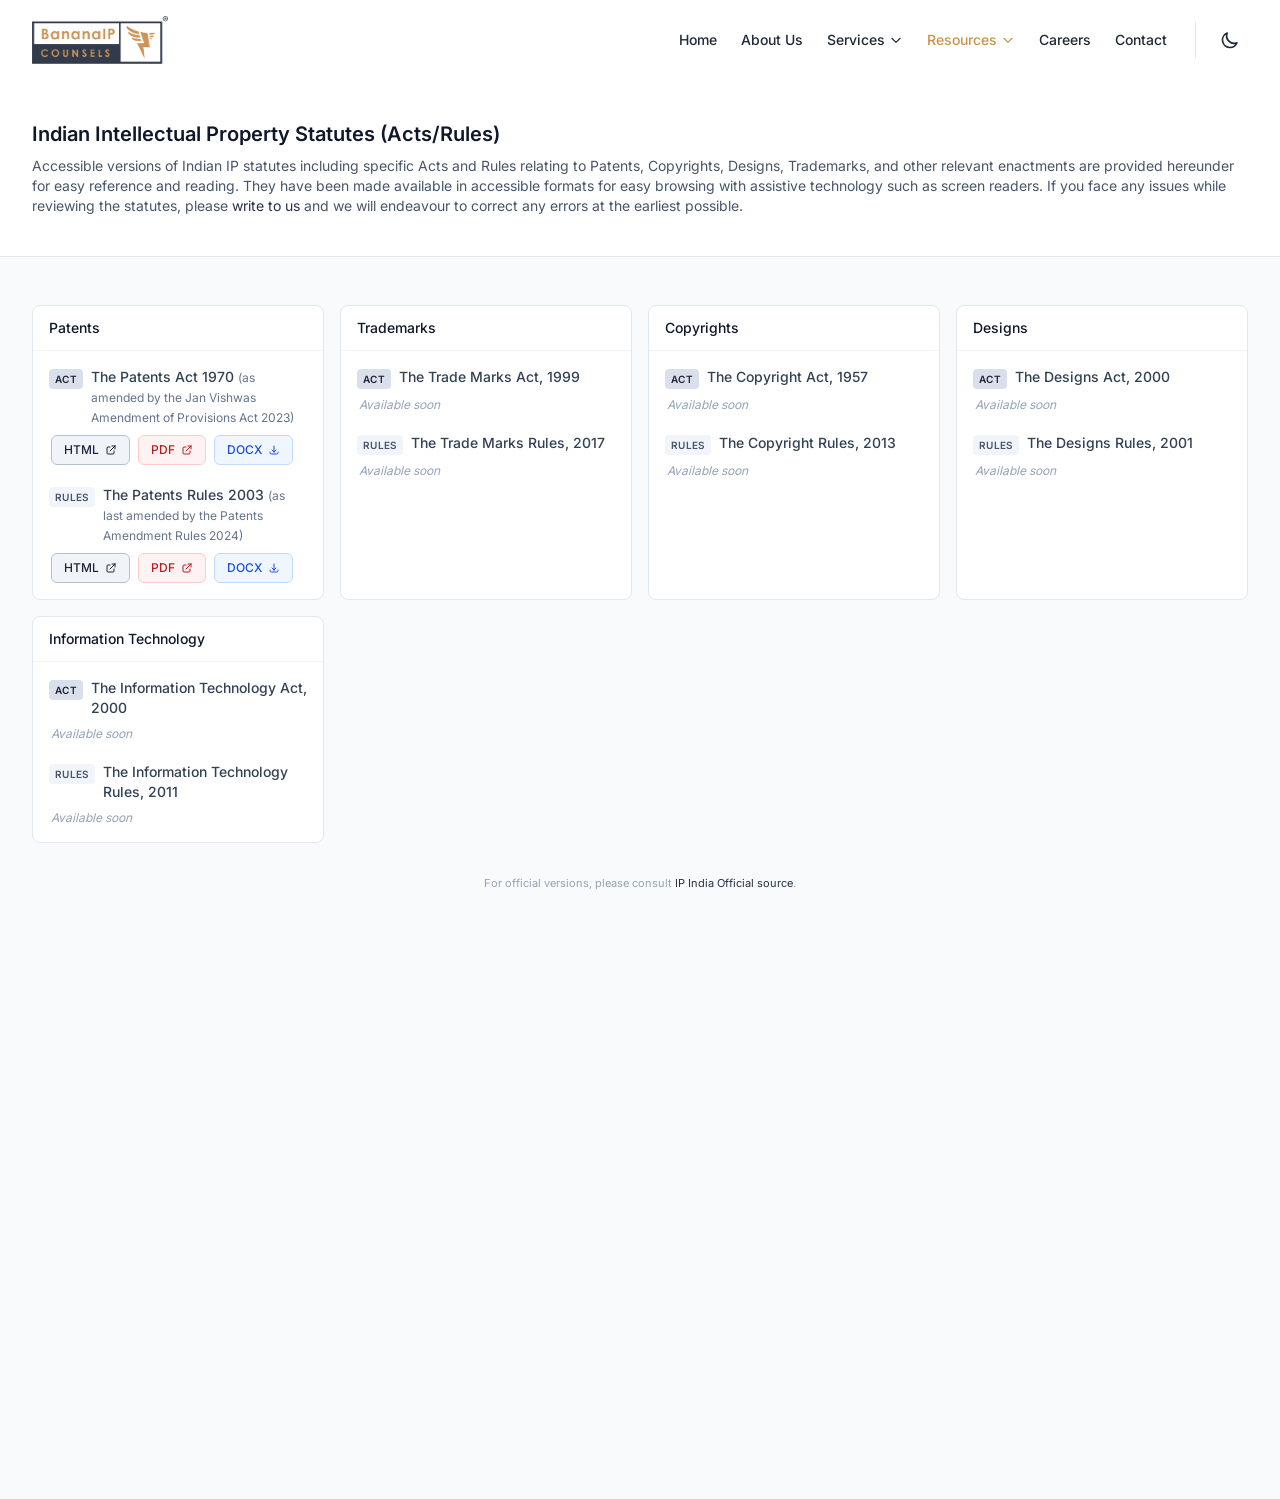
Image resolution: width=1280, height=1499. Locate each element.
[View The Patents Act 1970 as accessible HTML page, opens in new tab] (90, 450)
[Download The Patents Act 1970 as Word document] (253, 450)
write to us (266, 205)
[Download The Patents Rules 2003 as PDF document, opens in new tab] (172, 568)
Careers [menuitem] (1065, 39)
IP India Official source (734, 883)
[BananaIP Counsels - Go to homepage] (100, 40)
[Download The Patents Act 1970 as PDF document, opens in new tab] (172, 450)
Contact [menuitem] (1141, 39)
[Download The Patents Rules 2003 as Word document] (253, 568)
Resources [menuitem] (971, 39)
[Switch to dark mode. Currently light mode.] (1230, 40)
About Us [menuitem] (772, 39)
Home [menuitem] (698, 39)
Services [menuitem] (865, 39)
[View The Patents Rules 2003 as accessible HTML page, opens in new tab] (90, 568)
